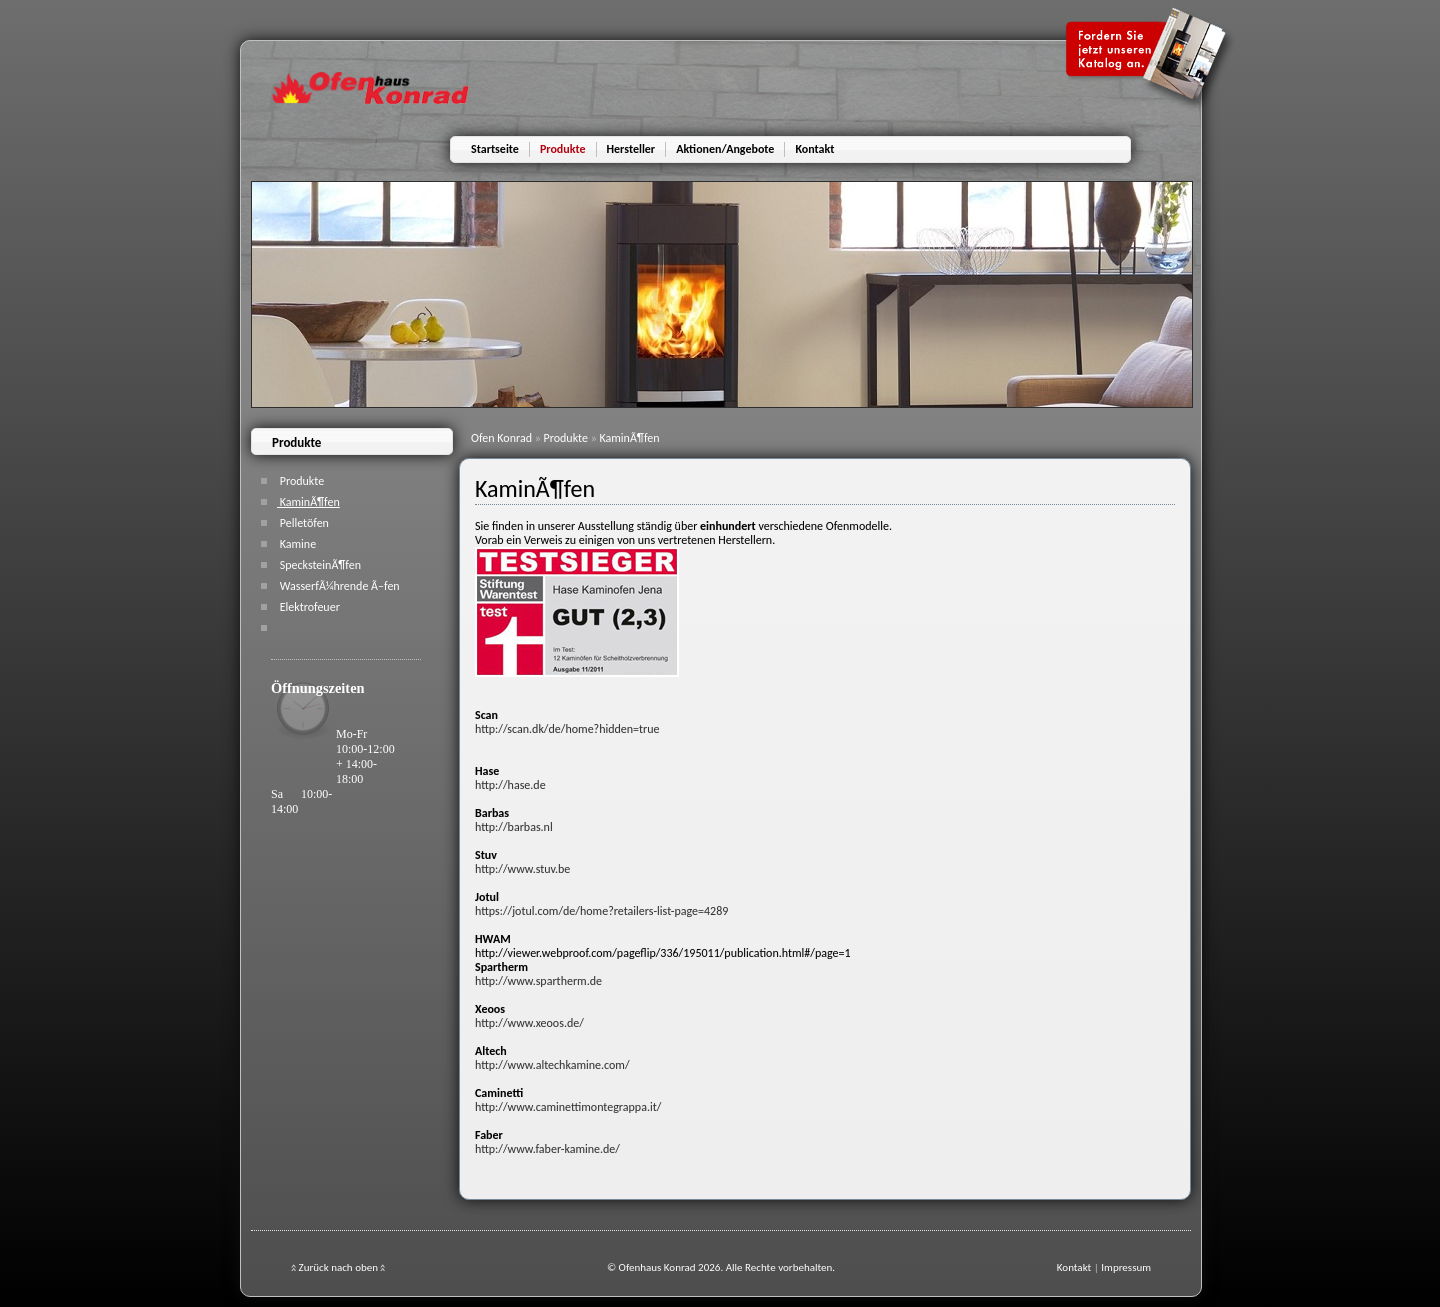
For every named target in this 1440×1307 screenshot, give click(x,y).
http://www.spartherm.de (538, 981)
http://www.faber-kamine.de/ (547, 1149)
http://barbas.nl (514, 827)
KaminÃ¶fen (629, 438)
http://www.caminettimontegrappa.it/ (568, 1107)
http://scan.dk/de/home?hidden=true (567, 729)
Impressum (1126, 1267)
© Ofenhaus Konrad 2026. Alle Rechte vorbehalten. (721, 1267)
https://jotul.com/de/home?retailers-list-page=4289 (601, 911)
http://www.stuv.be (522, 869)
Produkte (567, 438)
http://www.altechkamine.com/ (552, 1065)
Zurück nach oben (338, 1267)
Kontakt (1074, 1267)
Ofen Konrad (503, 438)
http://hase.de (510, 785)
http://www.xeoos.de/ (529, 1023)
